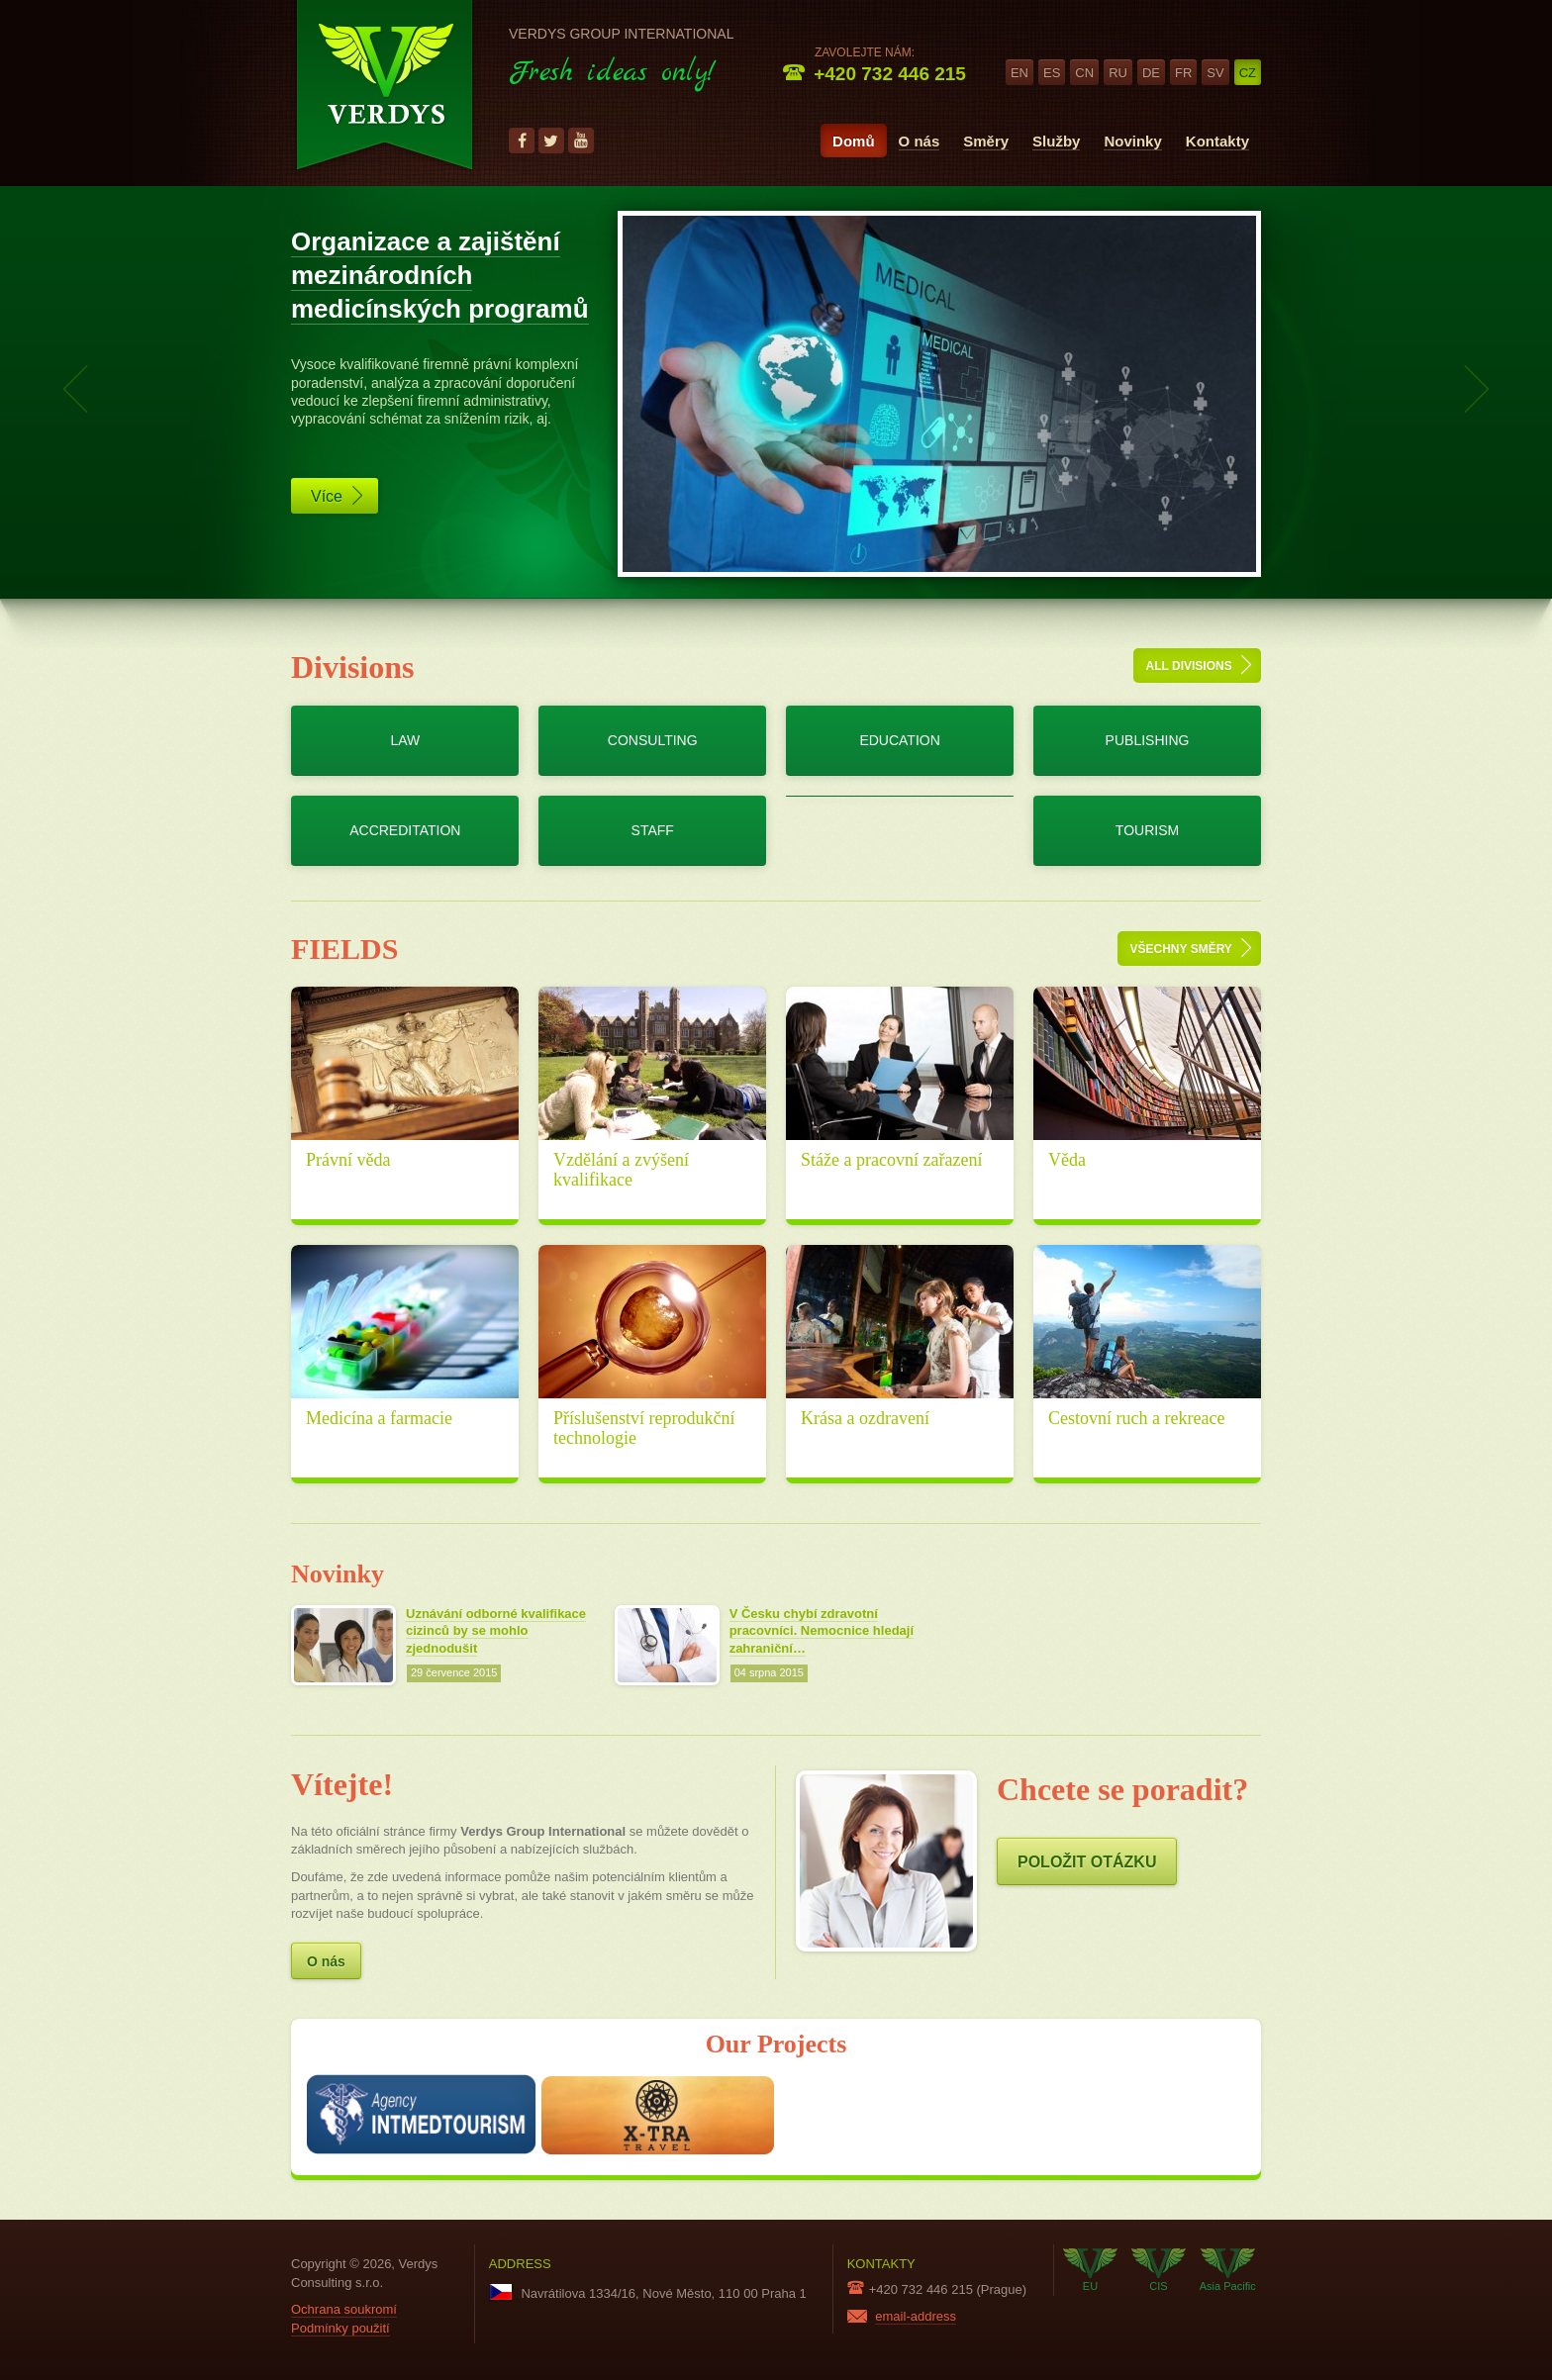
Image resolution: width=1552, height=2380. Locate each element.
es (1051, 72)
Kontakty (1217, 141)
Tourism (1147, 830)
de (1151, 72)
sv (1215, 72)
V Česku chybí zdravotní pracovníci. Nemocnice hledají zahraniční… (821, 1631)
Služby (1056, 141)
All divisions (1198, 664)
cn (1084, 72)
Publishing (1148, 740)
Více (336, 495)
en (1019, 72)
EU (1090, 2270)
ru (1118, 72)
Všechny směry (1190, 947)
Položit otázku (1087, 1862)
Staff (652, 830)
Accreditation (404, 830)
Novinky (1132, 141)
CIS (1158, 2270)
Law (405, 740)
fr (1183, 72)
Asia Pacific (1228, 2270)
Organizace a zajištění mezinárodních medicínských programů (440, 275)
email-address (915, 2316)
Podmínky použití (340, 2328)
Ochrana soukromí (344, 2309)
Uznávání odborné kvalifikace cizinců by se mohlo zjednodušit (496, 1631)
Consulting (653, 740)
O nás (919, 141)
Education (899, 740)
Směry (986, 141)
